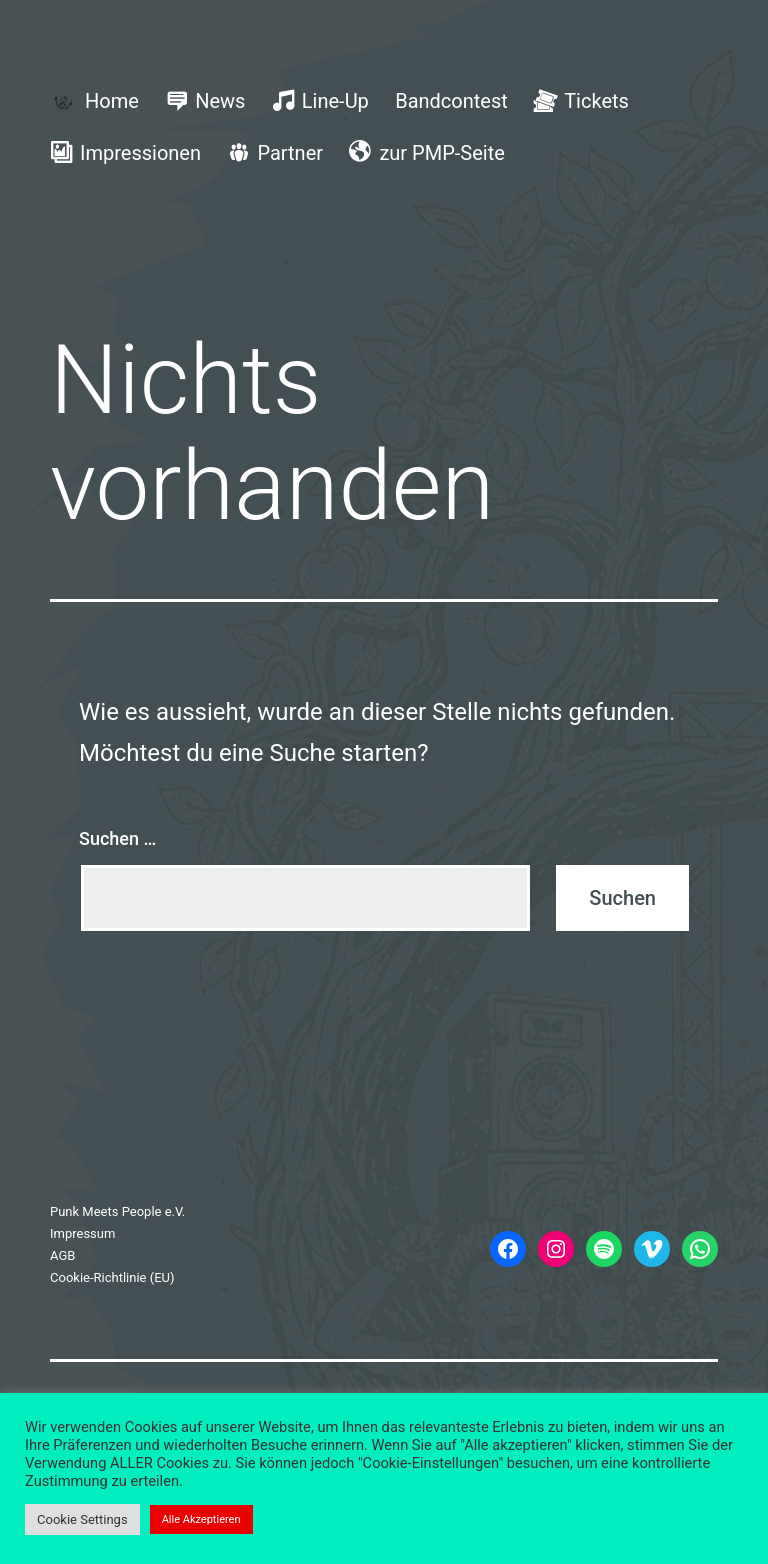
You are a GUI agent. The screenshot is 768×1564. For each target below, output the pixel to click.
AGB (62, 1255)
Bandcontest (451, 101)
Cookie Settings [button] (82, 1519)
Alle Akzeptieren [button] (201, 1519)
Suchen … (117, 838)
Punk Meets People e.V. (117, 1211)
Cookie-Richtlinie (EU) (112, 1277)
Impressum (82, 1233)
